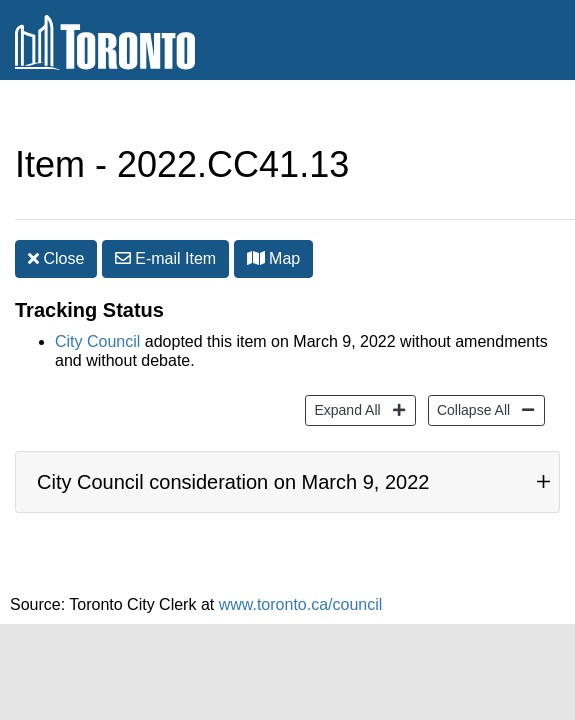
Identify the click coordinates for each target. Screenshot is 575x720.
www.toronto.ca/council (301, 594)
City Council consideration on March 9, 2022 (233, 462)
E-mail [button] (165, 218)
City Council (97, 311)
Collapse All (471, 378)
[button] (256, 218)
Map (274, 218)
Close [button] (56, 218)
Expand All (344, 378)
